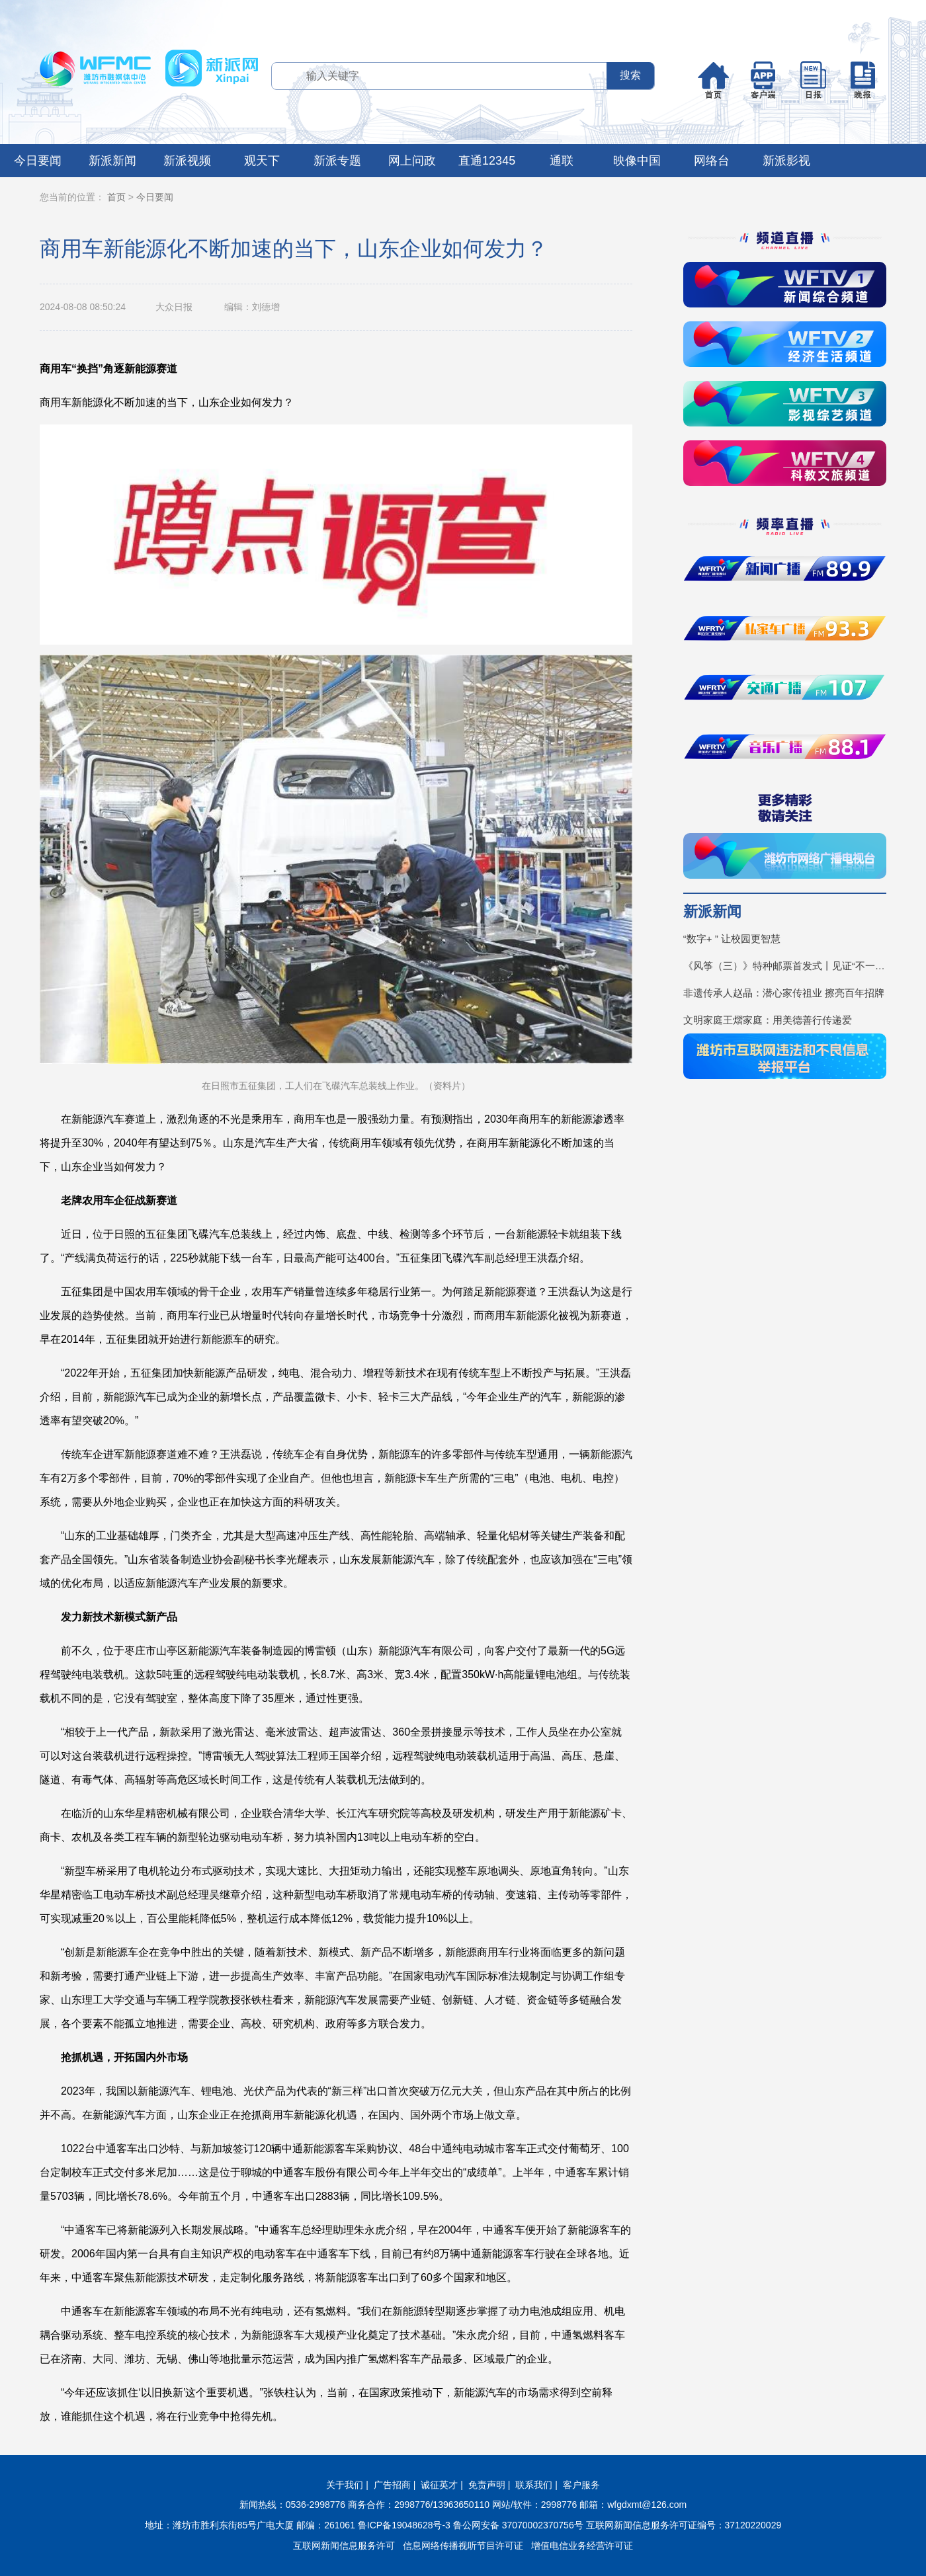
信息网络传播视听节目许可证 (463, 2545)
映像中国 (637, 160)
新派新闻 (112, 160)
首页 (116, 197)
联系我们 (533, 2484)
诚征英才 (439, 2484)
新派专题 (337, 160)
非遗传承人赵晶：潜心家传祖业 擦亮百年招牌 (783, 992)
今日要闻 (38, 160)
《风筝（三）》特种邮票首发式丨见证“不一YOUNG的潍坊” (784, 965)
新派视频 (187, 160)
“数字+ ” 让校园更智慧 (731, 938)
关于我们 (344, 2484)
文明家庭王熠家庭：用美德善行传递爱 (767, 1020)
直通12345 (486, 160)
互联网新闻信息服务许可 (344, 2545)
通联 (561, 160)
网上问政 (412, 160)
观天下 (262, 160)
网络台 (712, 160)
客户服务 (581, 2484)
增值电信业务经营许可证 (582, 2545)
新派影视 (786, 160)
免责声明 (486, 2484)
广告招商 (392, 2484)
